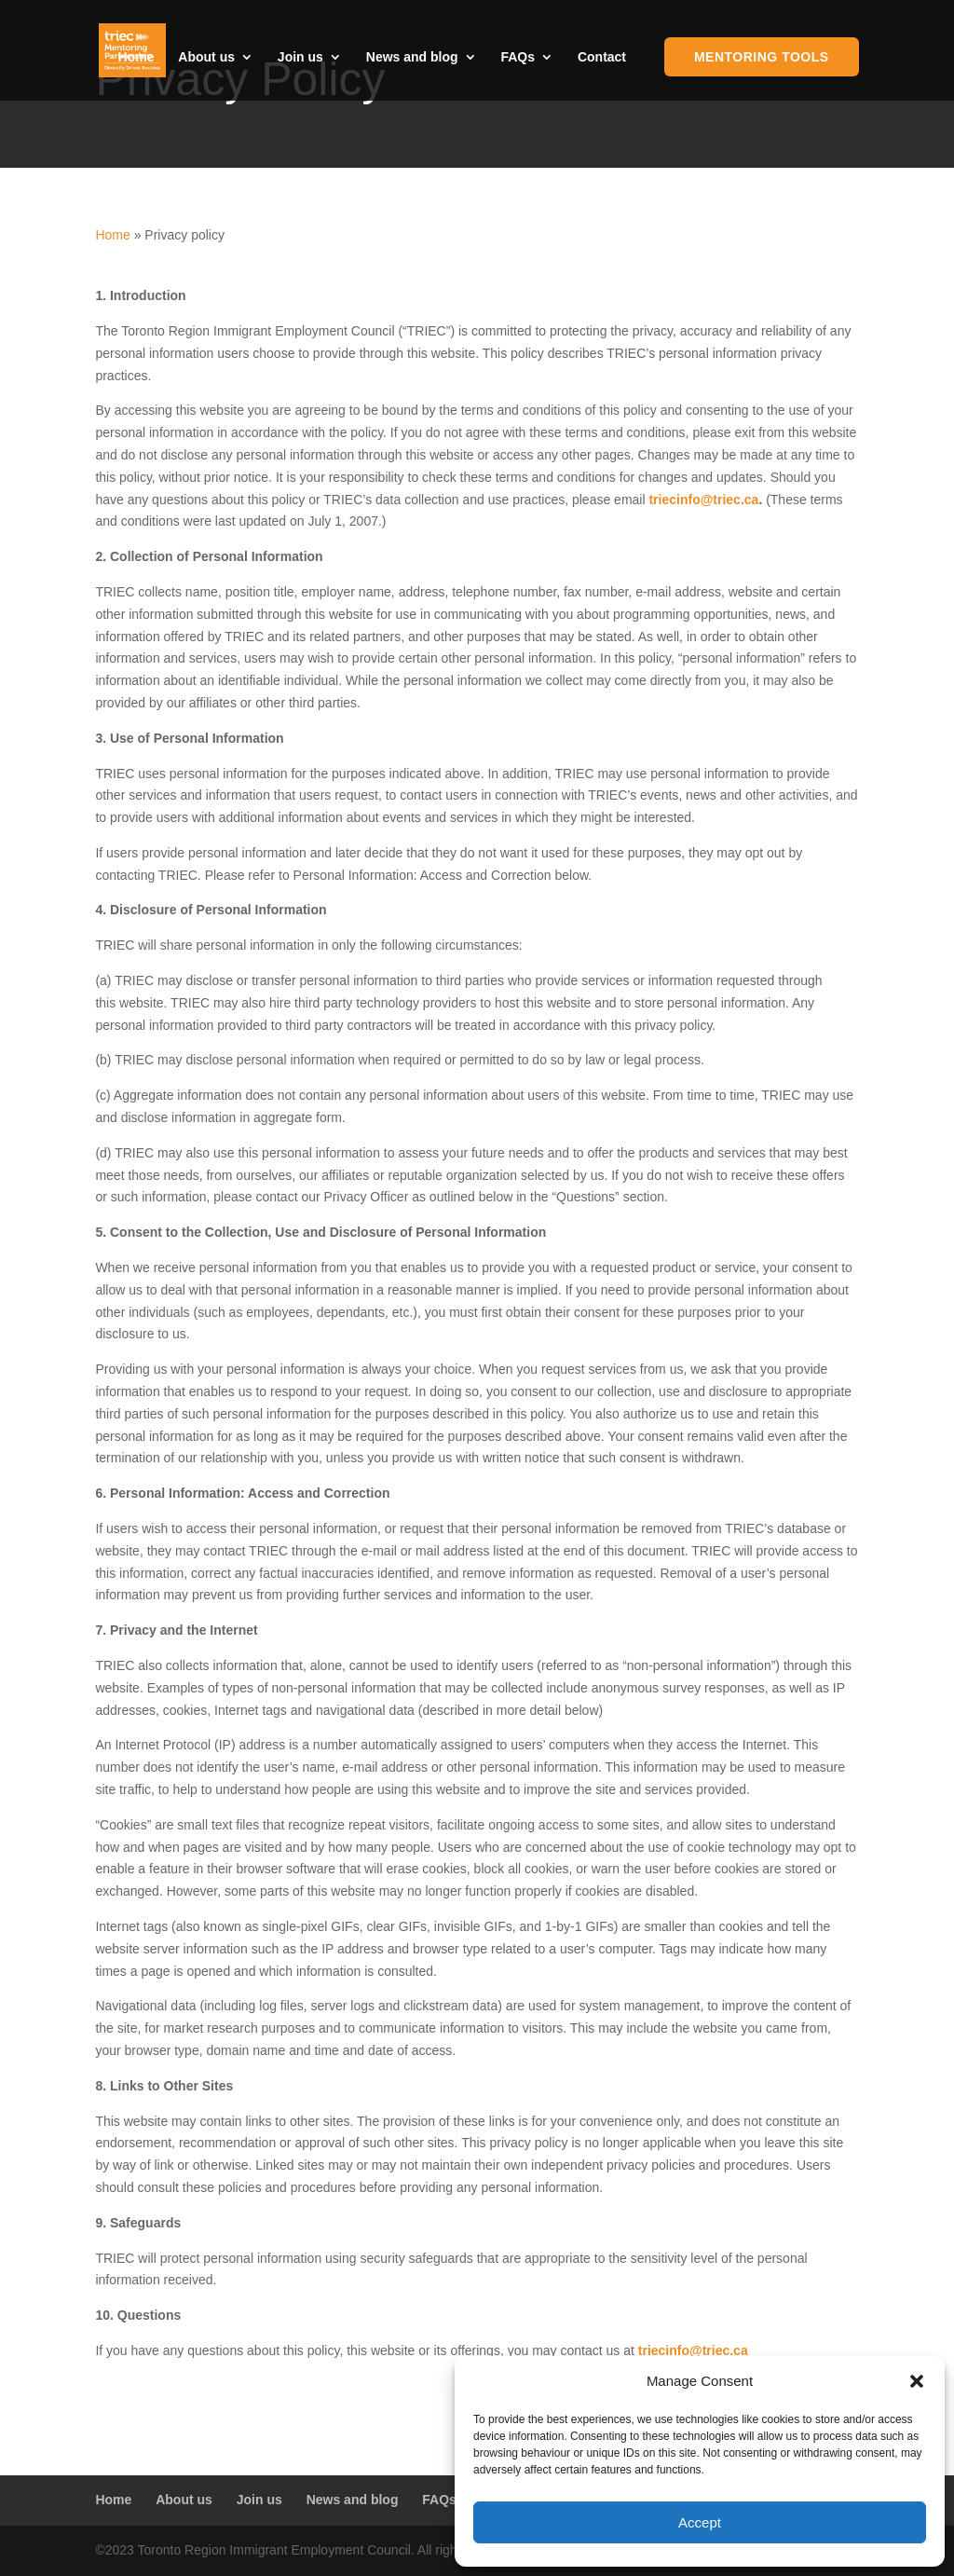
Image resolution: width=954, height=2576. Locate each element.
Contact (602, 57)
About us (206, 57)
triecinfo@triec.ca (703, 499)
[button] (916, 2381)
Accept (699, 2522)
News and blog (412, 57)
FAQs (517, 57)
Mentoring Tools (761, 56)
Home (136, 57)
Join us (300, 57)
